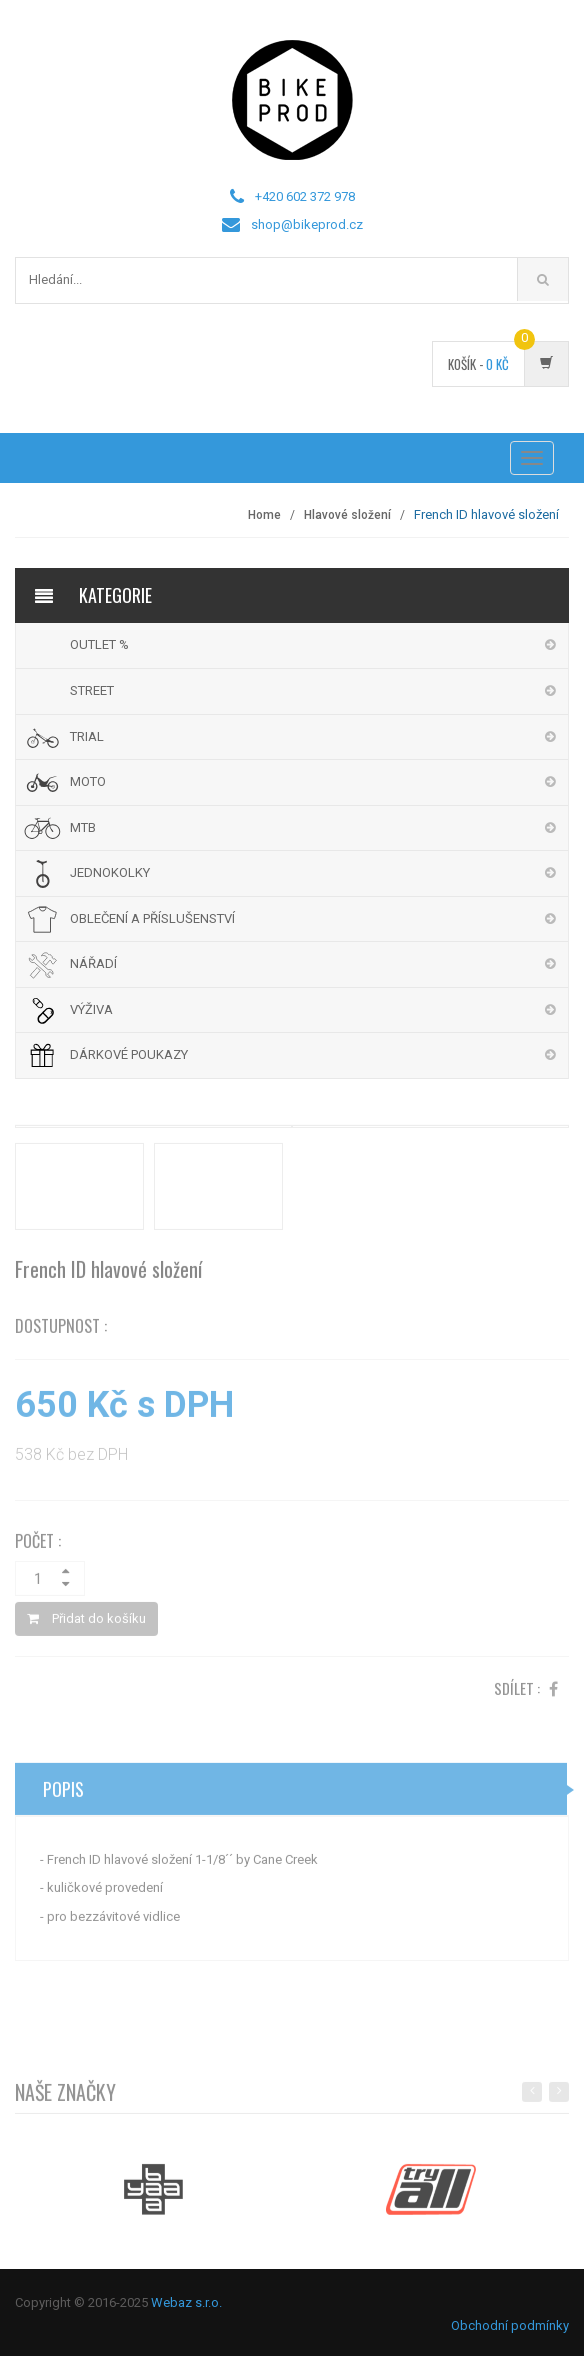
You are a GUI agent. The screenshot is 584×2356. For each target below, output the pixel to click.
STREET (92, 690)
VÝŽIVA (91, 1009)
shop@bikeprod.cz (307, 224)
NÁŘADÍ (93, 963)
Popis (63, 1792)
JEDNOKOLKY (110, 872)
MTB (83, 827)
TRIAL (87, 736)
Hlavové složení (347, 515)
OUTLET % (99, 644)
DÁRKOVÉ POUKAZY (129, 1054)
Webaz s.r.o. (186, 2302)
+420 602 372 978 (305, 196)
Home (264, 515)
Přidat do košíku (86, 1621)
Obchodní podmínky (510, 2325)
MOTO (88, 781)
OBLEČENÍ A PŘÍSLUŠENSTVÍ (152, 918)
